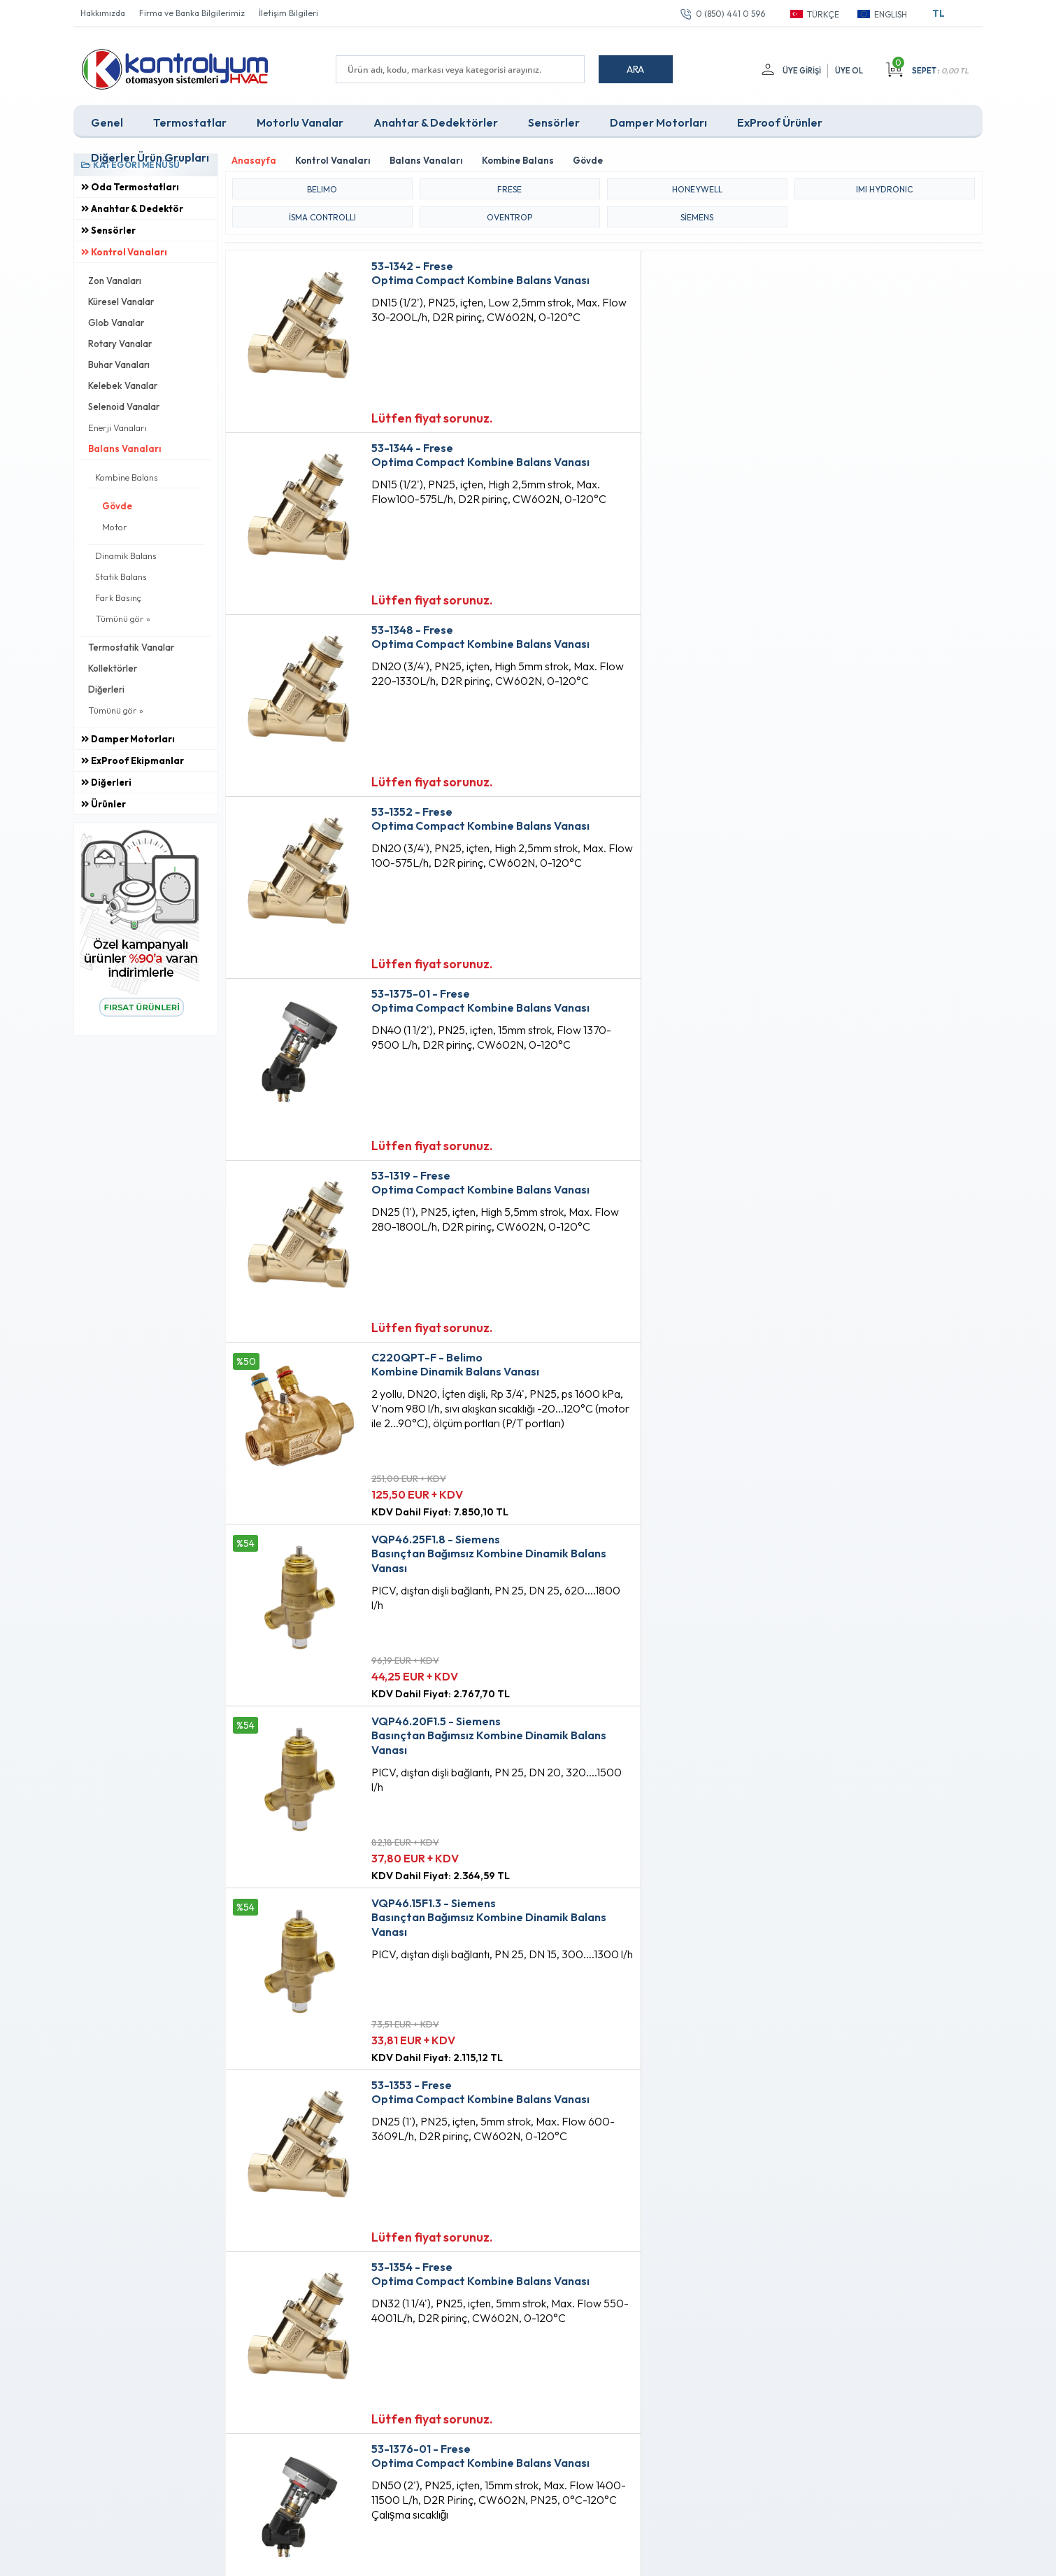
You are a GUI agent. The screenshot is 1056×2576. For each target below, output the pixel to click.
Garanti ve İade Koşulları (359, 2345)
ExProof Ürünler (779, 122)
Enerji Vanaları (117, 426)
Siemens (696, 215)
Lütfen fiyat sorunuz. (419, 416)
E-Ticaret (487, 2558)
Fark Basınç (118, 596)
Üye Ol (849, 71)
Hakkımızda (102, 13)
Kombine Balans (126, 476)
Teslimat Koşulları (344, 2273)
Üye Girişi (801, 71)
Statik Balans (121, 575)
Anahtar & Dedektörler (435, 122)
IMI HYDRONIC (884, 187)
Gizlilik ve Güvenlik (347, 2369)
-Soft (454, 2558)
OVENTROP (509, 215)
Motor (114, 526)
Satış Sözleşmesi (342, 2321)
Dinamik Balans (126, 554)
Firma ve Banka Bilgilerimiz (192, 13)
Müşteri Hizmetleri (497, 2321)
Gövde (117, 505)
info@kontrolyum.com (155, 2359)
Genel (107, 122)
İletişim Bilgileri (288, 13)
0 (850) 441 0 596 (730, 13)
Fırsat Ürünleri (488, 2297)
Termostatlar (190, 122)
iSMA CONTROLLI (322, 215)
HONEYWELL (697, 187)
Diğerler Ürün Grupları (150, 157)
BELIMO (322, 187)
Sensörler (554, 122)
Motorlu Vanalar (300, 122)
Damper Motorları (658, 122)
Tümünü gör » (122, 617)
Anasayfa (479, 2273)
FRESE (509, 187)
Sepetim (476, 2345)
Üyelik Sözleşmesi (345, 2297)
